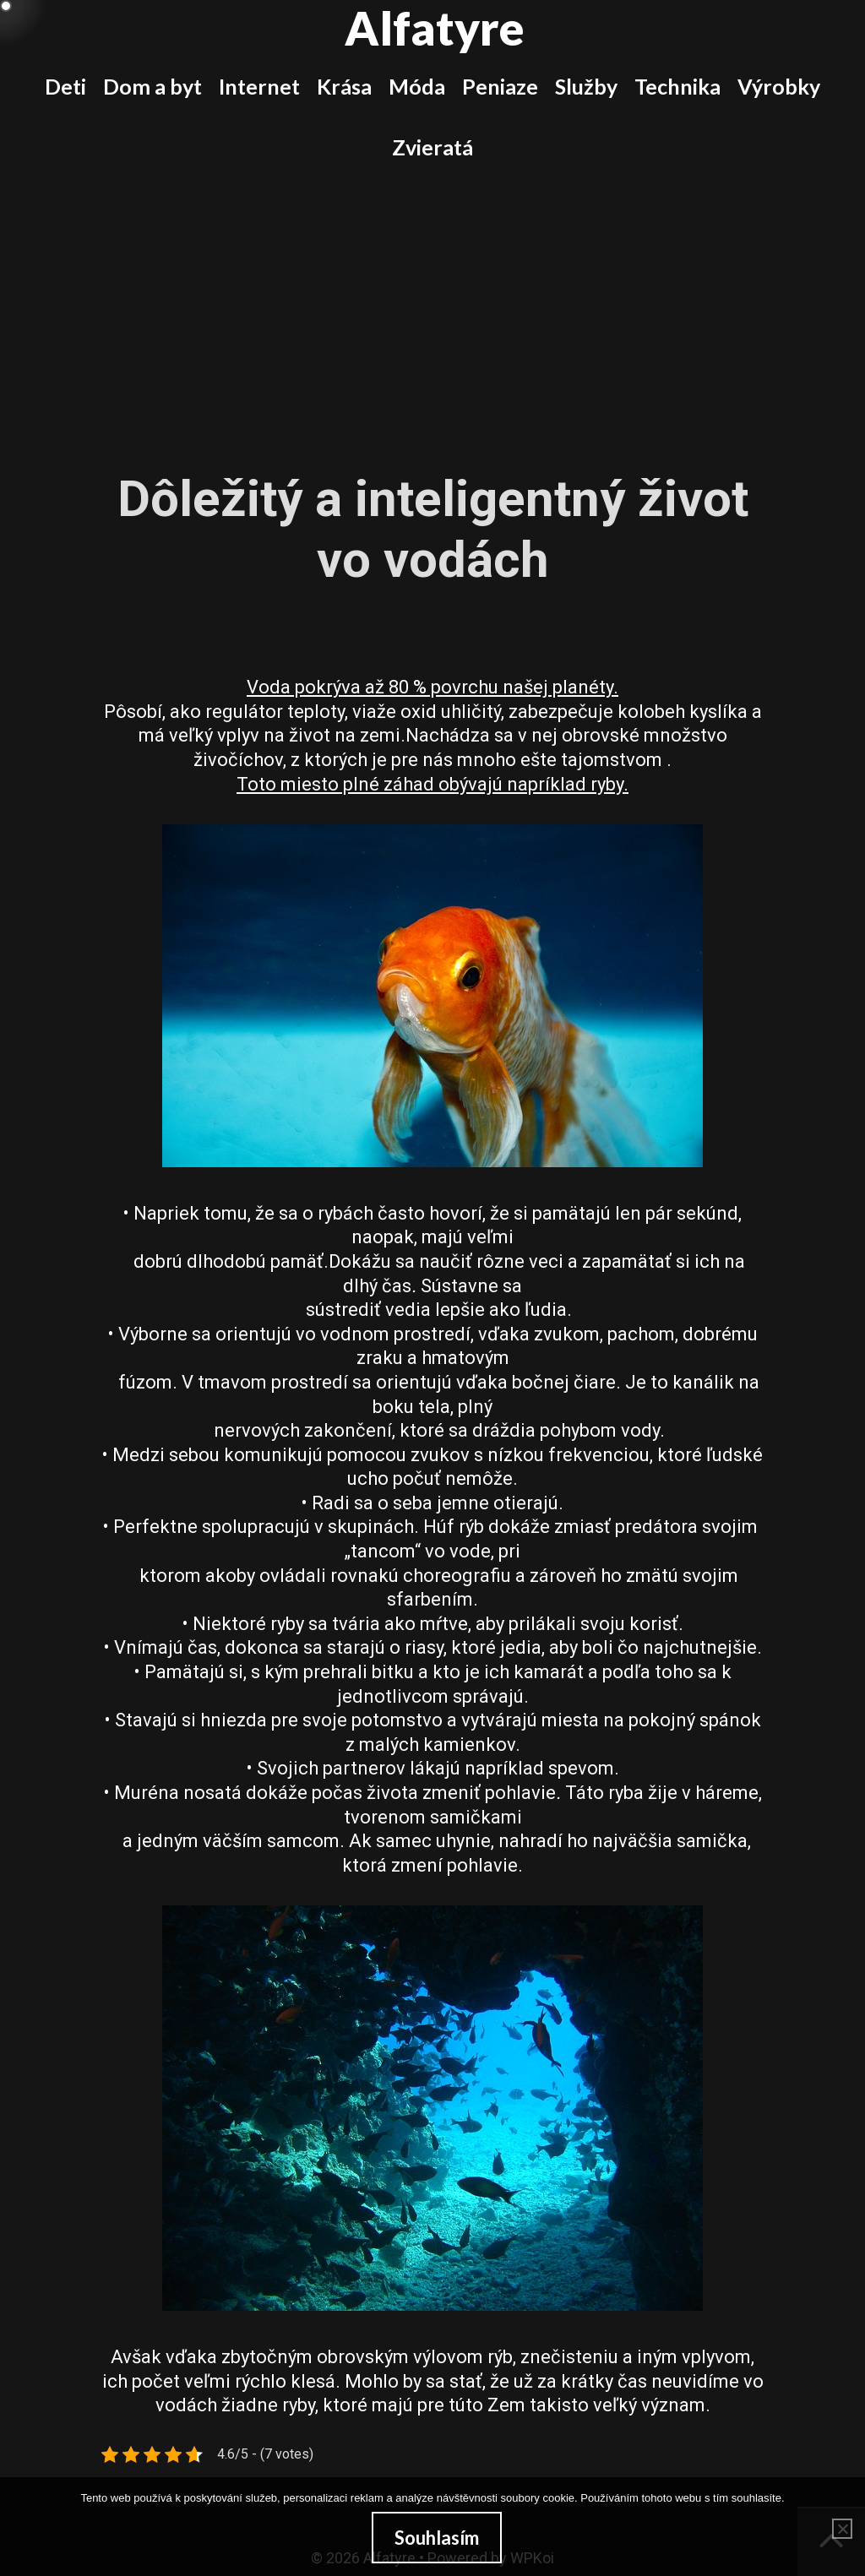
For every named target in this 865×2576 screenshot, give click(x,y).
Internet (259, 86)
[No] (842, 2529)
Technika (677, 86)
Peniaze (500, 86)
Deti (65, 86)
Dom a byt (152, 86)
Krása (344, 86)
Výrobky (778, 86)
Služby (586, 86)
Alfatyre (435, 28)
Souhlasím (436, 2537)
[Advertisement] (432, 304)
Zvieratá (432, 147)
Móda (417, 86)
